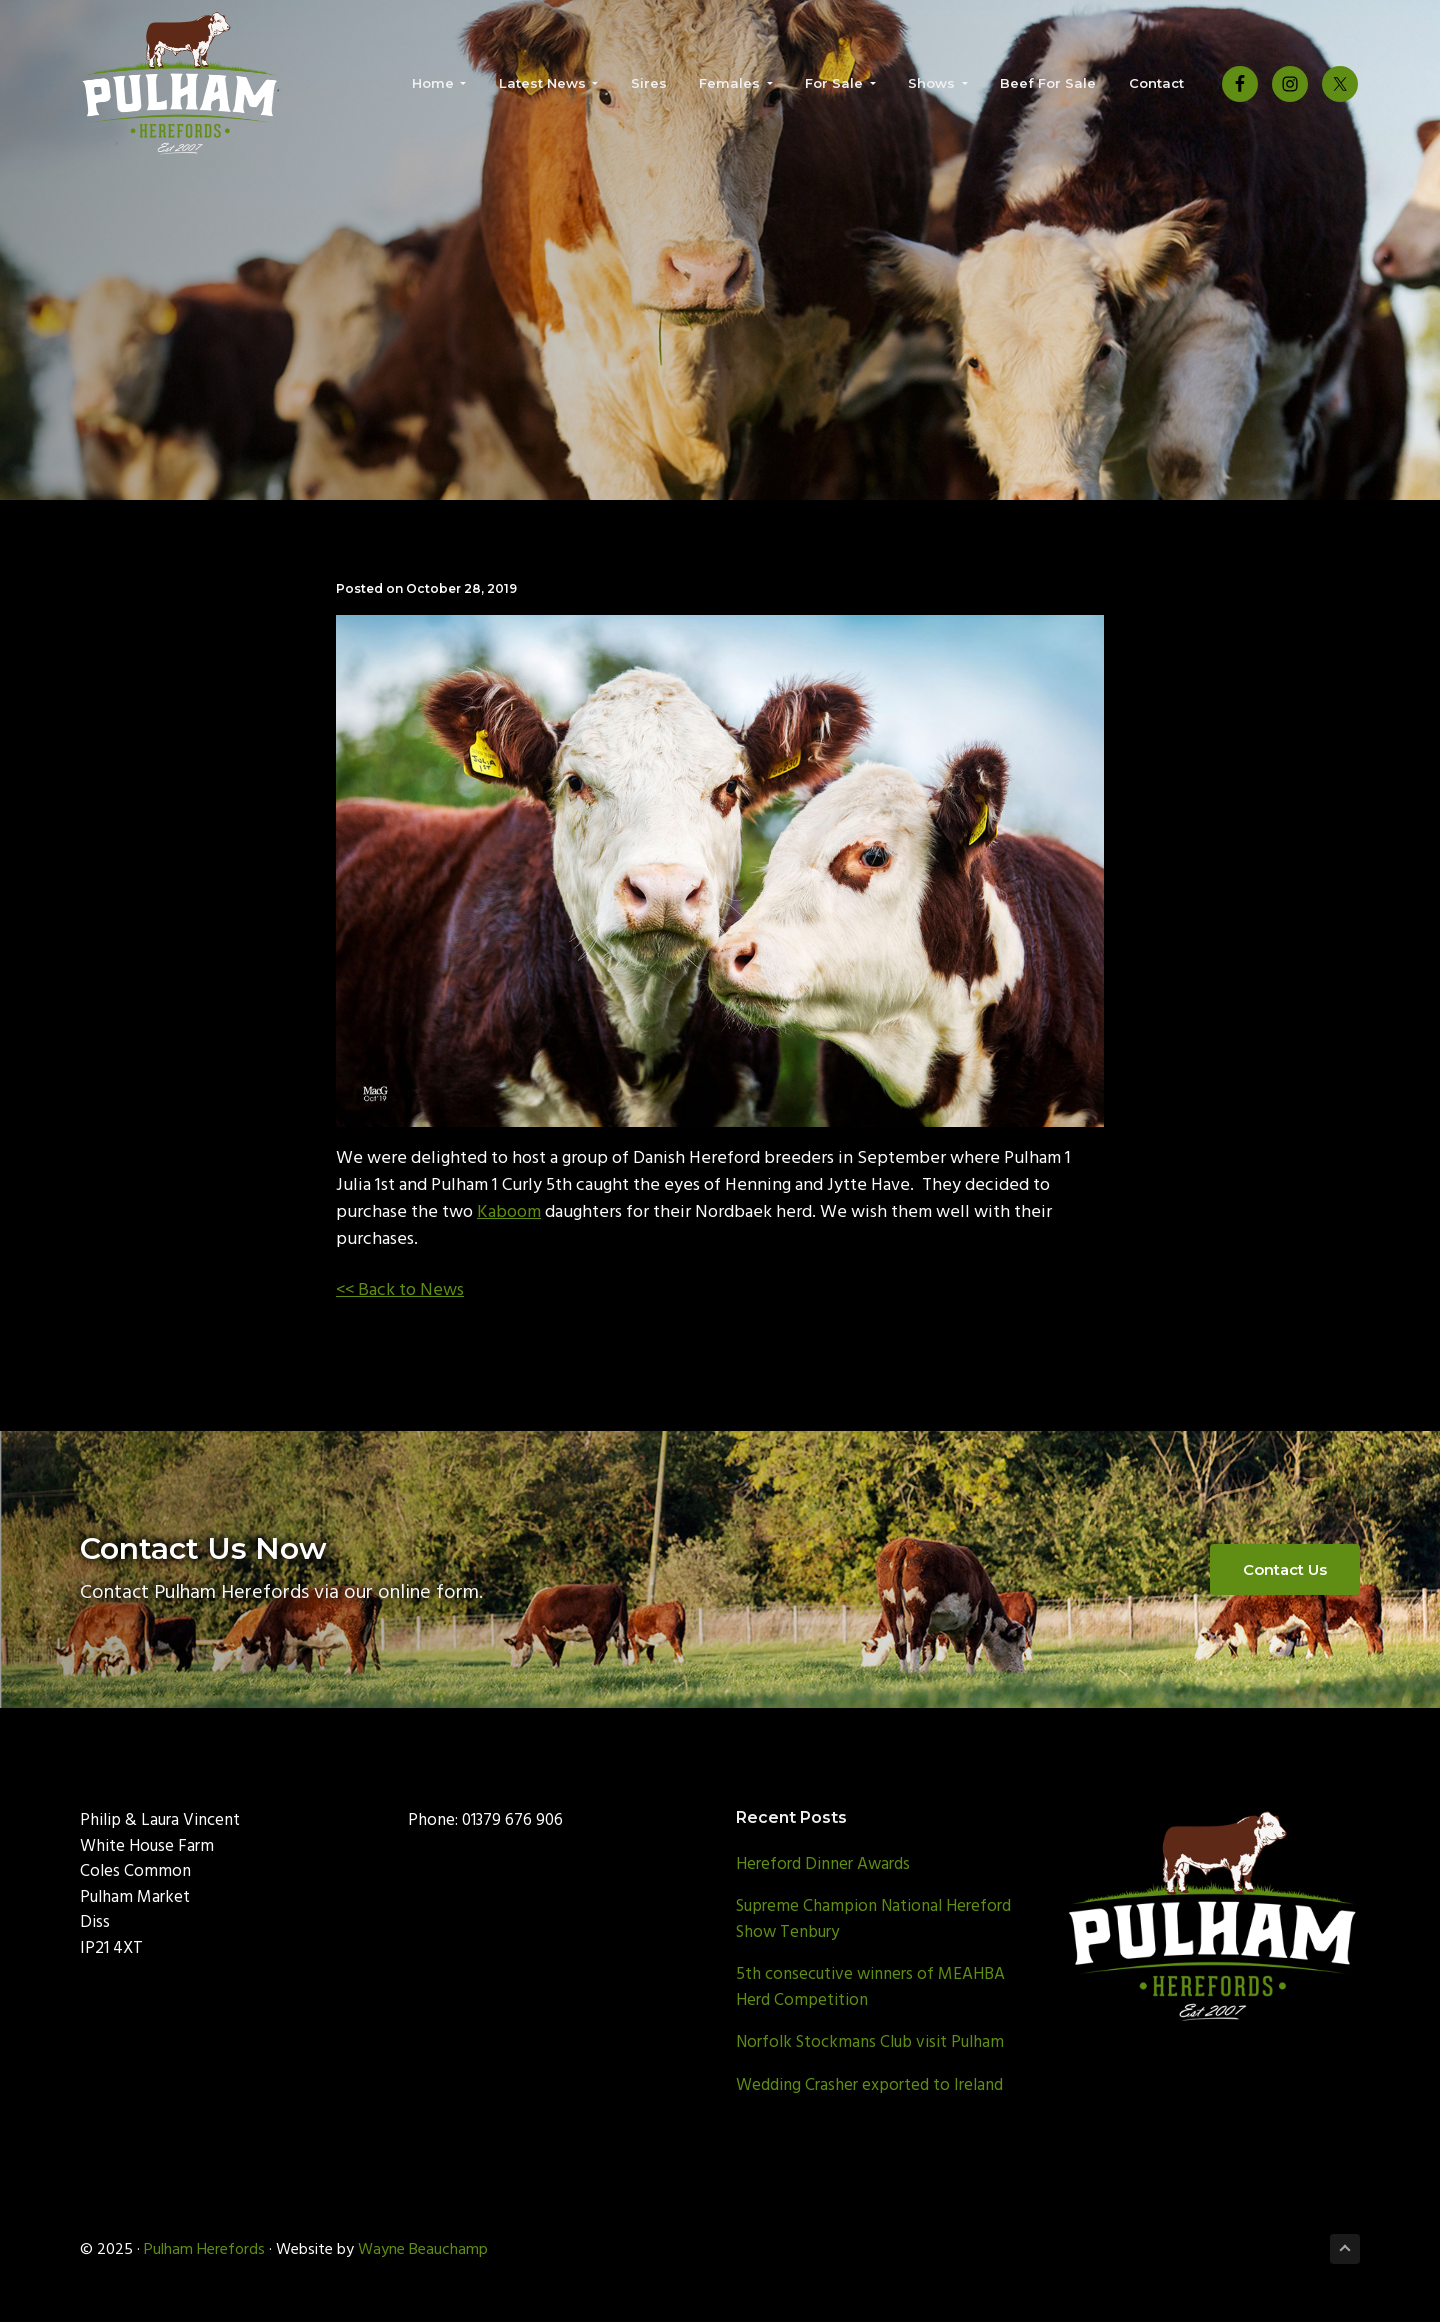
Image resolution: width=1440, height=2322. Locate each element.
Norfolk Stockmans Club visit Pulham (870, 2042)
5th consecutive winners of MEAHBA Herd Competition (870, 1987)
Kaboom (509, 1212)
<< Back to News (400, 1290)
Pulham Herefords (204, 2250)
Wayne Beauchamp (423, 2250)
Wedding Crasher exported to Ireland (869, 2085)
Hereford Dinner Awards (823, 1864)
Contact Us (1285, 1569)
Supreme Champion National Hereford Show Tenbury (873, 1919)
